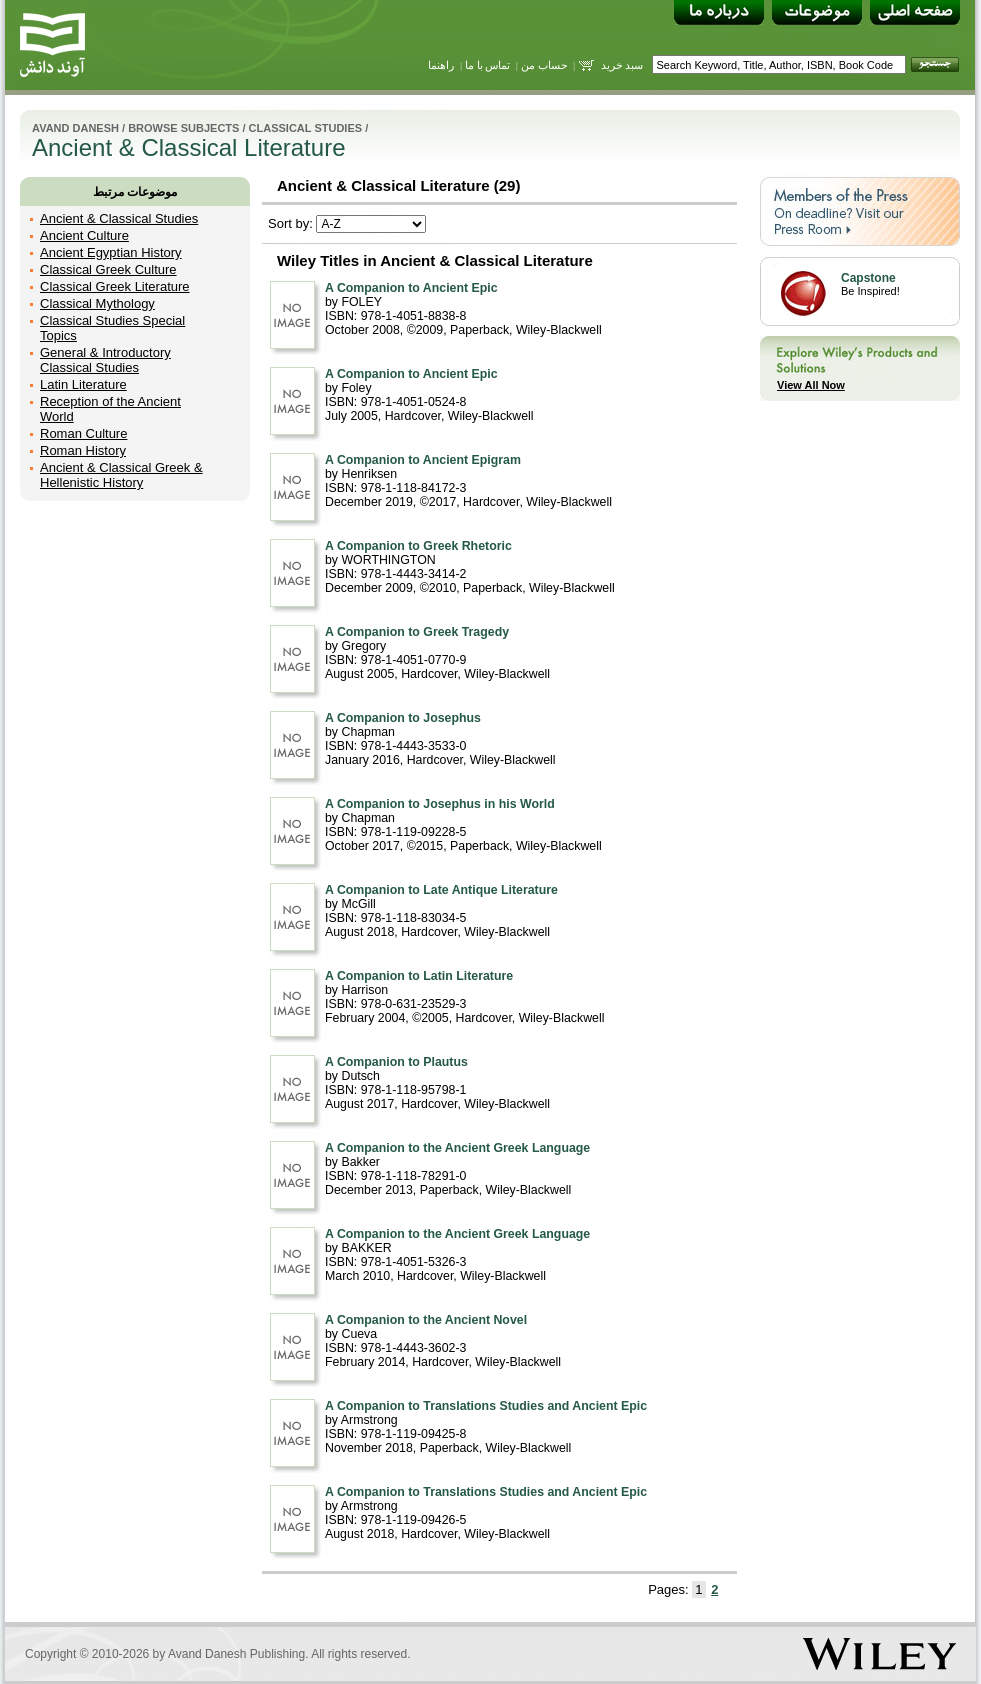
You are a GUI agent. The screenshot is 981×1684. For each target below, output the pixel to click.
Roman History (83, 450)
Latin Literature (83, 384)
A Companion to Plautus (396, 1062)
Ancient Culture (84, 235)
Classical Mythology (97, 303)
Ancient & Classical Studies (119, 218)
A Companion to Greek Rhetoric (418, 546)
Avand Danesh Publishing (236, 1654)
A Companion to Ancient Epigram (423, 460)
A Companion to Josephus (403, 718)
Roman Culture (83, 433)
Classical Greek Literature (115, 286)
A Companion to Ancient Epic (411, 288)
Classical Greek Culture (108, 269)
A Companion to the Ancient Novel (426, 1320)
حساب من (544, 65)
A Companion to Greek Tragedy (417, 632)
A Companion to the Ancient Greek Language (457, 1148)
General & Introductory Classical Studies (105, 360)
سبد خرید (622, 65)
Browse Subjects (183, 128)
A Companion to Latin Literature (419, 976)
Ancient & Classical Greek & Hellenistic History (121, 475)
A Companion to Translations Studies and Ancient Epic (486, 1406)
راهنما (441, 65)
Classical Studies (305, 128)
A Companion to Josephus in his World (440, 804)
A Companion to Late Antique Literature (441, 890)
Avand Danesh (75, 128)
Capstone (868, 278)
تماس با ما (488, 65)
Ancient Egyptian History (111, 252)
